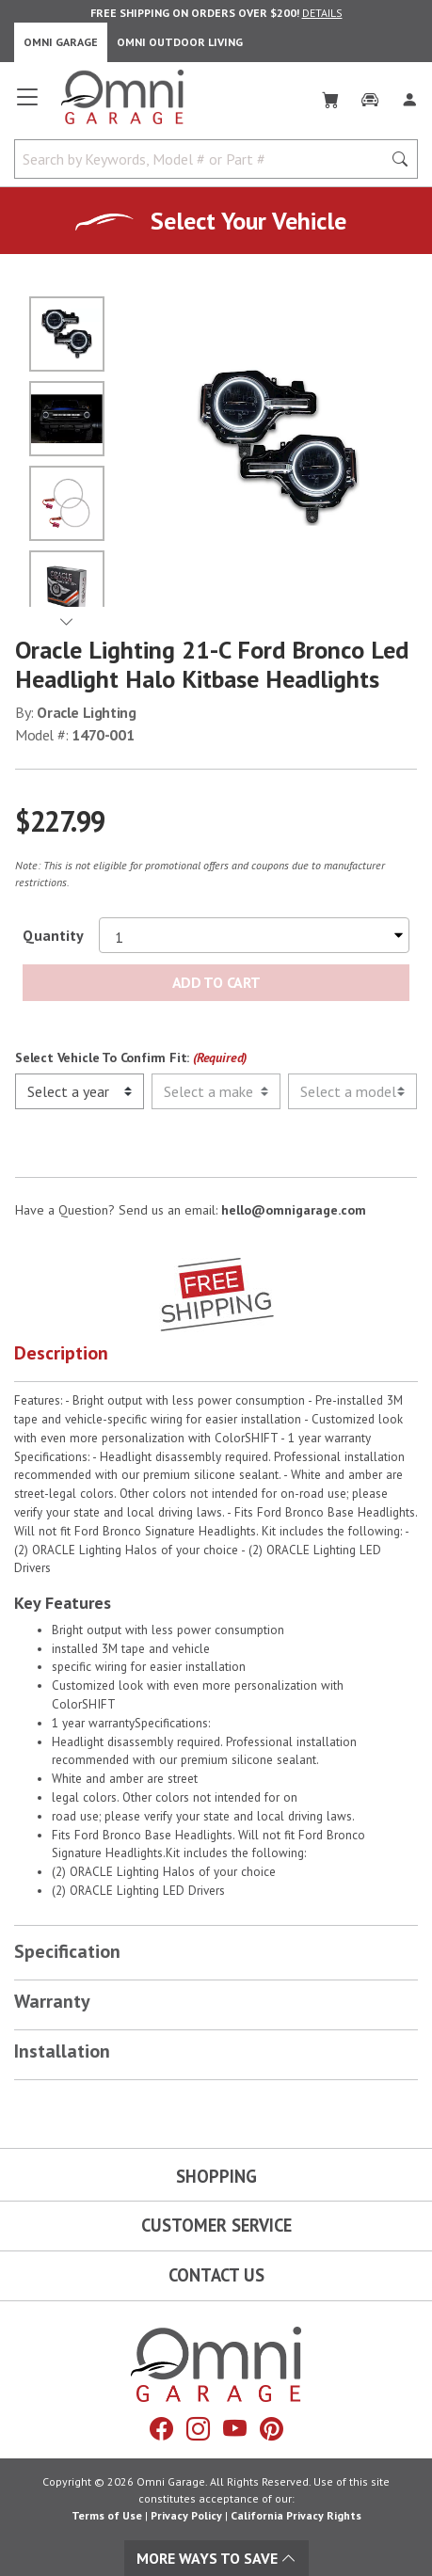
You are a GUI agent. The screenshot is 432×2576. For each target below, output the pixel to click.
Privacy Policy (186, 2515)
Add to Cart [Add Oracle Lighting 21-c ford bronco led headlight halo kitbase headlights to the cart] (216, 982)
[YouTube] (235, 2429)
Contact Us (216, 2275)
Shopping (216, 2176)
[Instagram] (198, 2429)
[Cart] (330, 96)
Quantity (53, 935)
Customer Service (216, 2225)
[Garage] (369, 96)
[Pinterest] (271, 2429)
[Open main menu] (27, 104)
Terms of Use (107, 2515)
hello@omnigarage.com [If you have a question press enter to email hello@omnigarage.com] (293, 1209)
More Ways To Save (216, 2558)
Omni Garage (61, 42)
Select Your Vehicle (248, 220)
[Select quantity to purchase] (254, 935)
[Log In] (409, 96)
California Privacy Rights (296, 2515)
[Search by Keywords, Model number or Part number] (203, 159)
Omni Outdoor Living (180, 42)
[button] (216, 1357)
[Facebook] (161, 2429)
